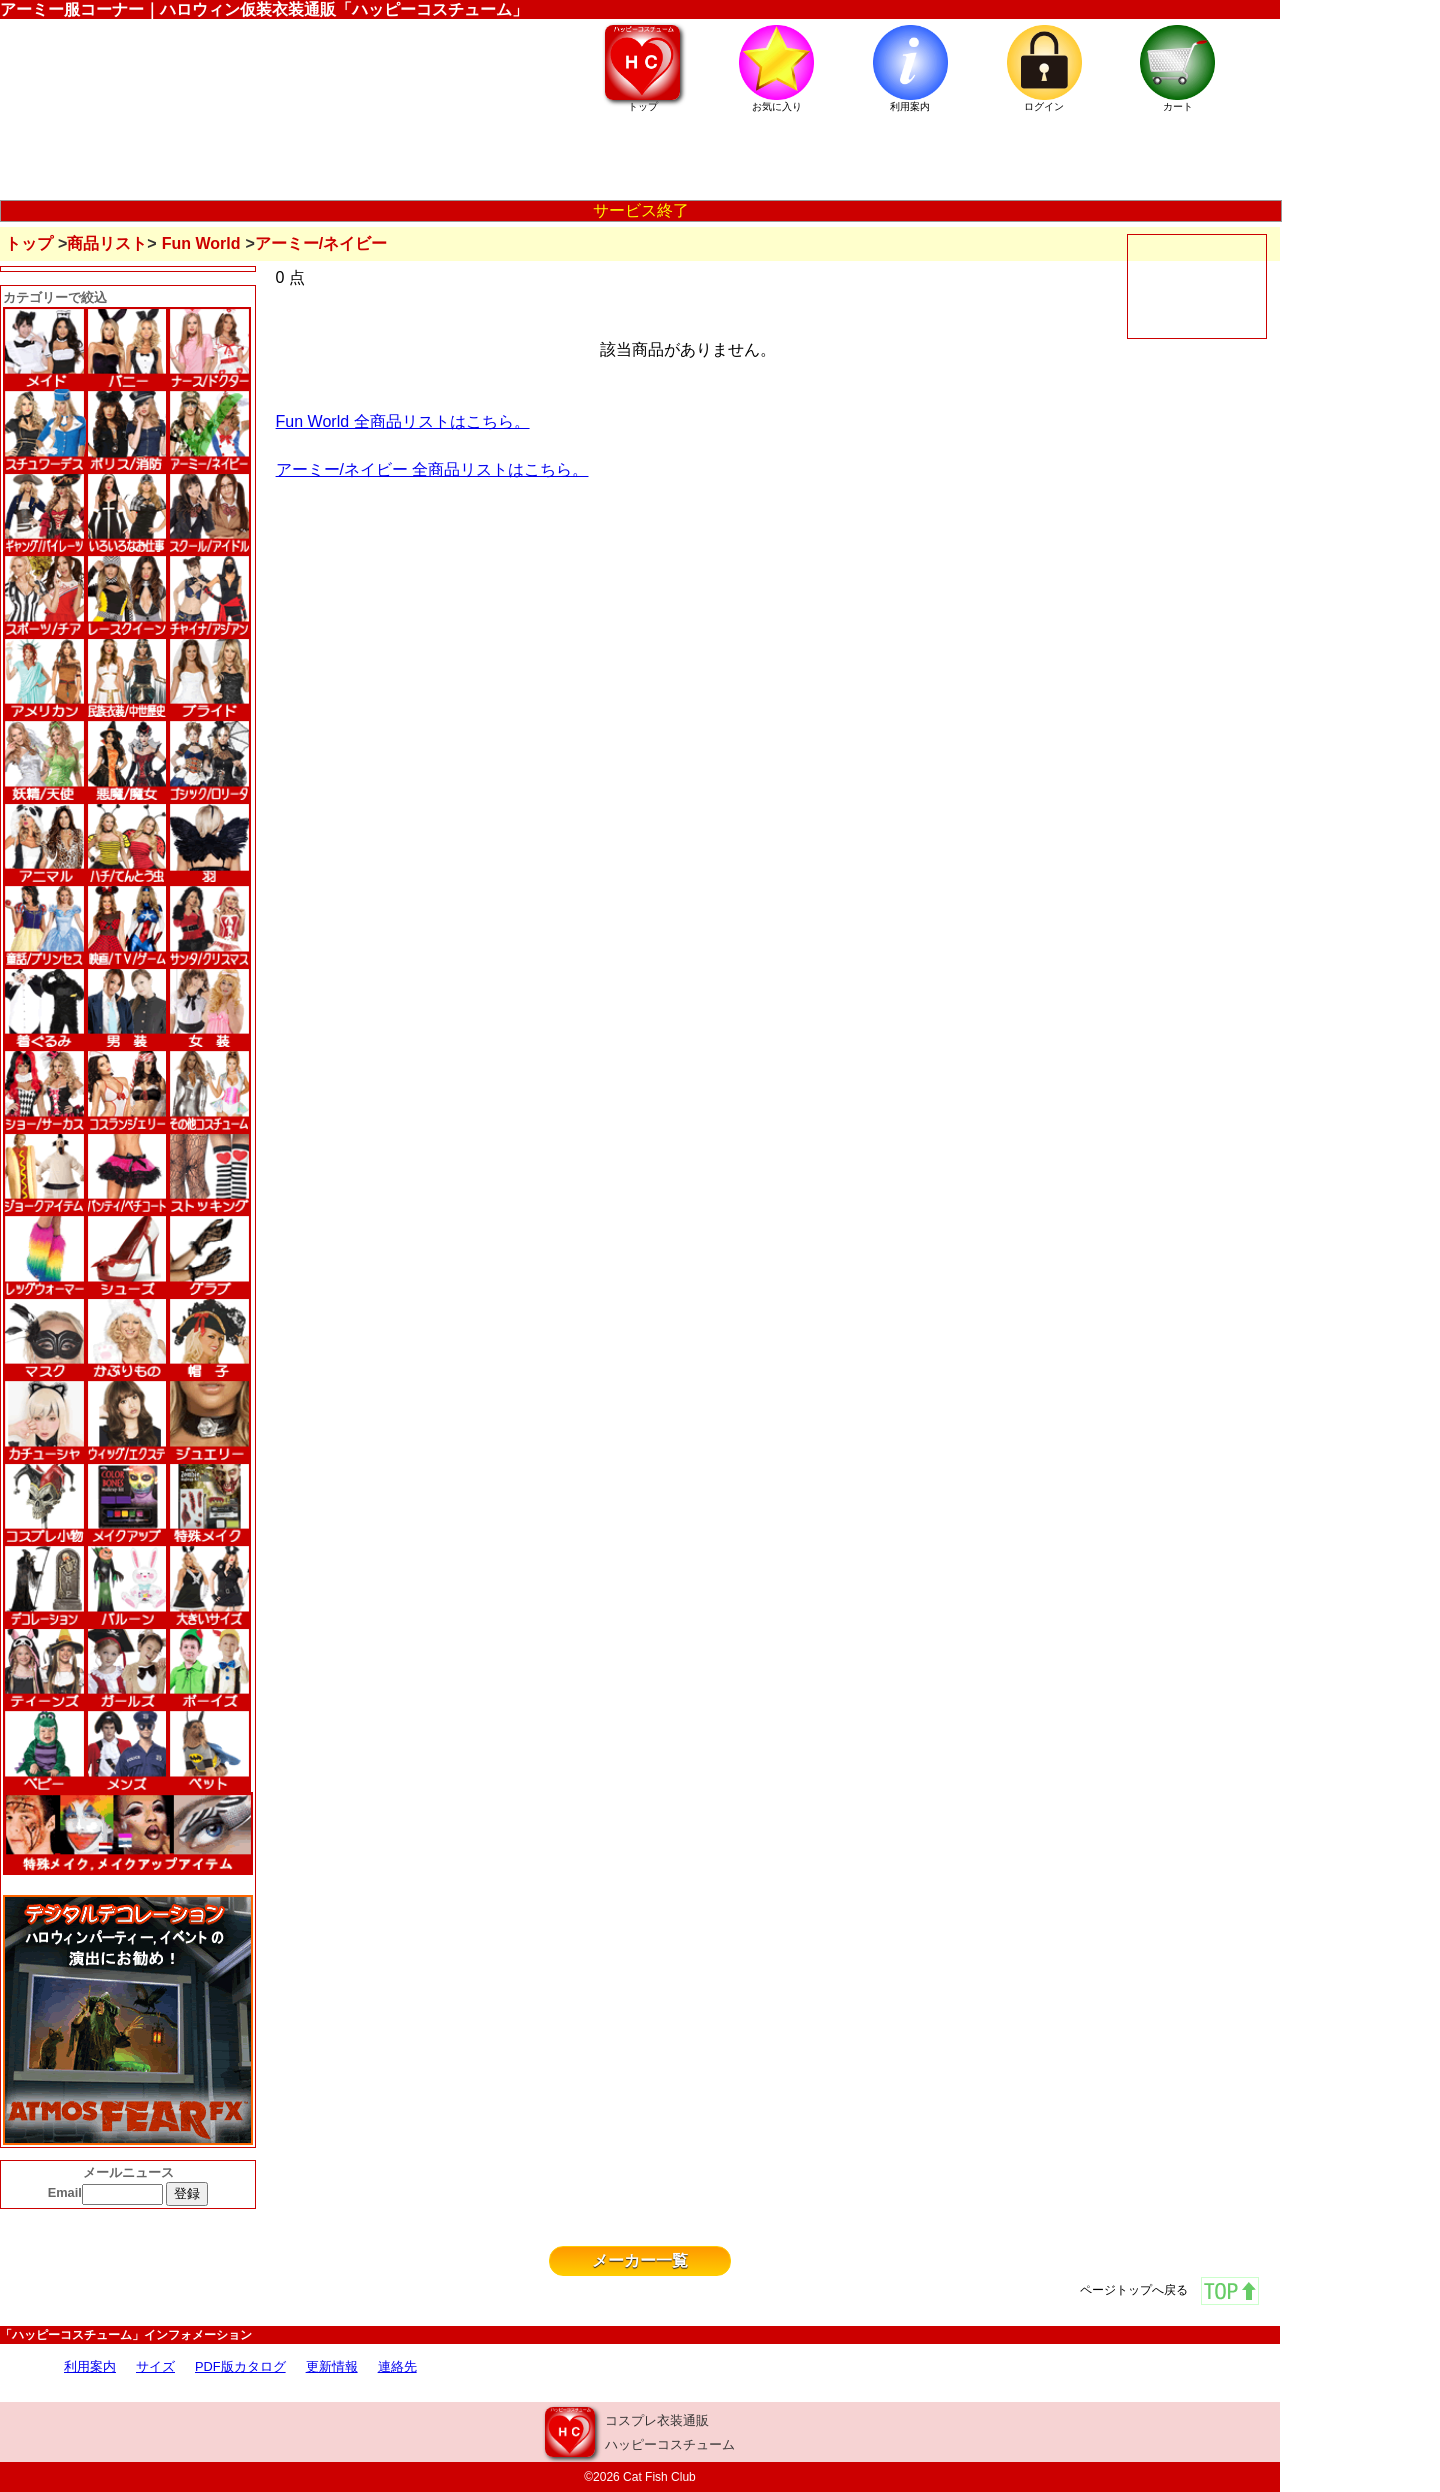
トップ (29, 243)
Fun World (201, 243)
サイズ (155, 2366)
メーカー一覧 (640, 2260)
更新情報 (332, 2366)
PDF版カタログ (240, 2366)
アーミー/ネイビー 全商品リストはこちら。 (432, 469)
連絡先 (397, 2366)
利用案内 (90, 2366)
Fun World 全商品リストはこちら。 (403, 421)
